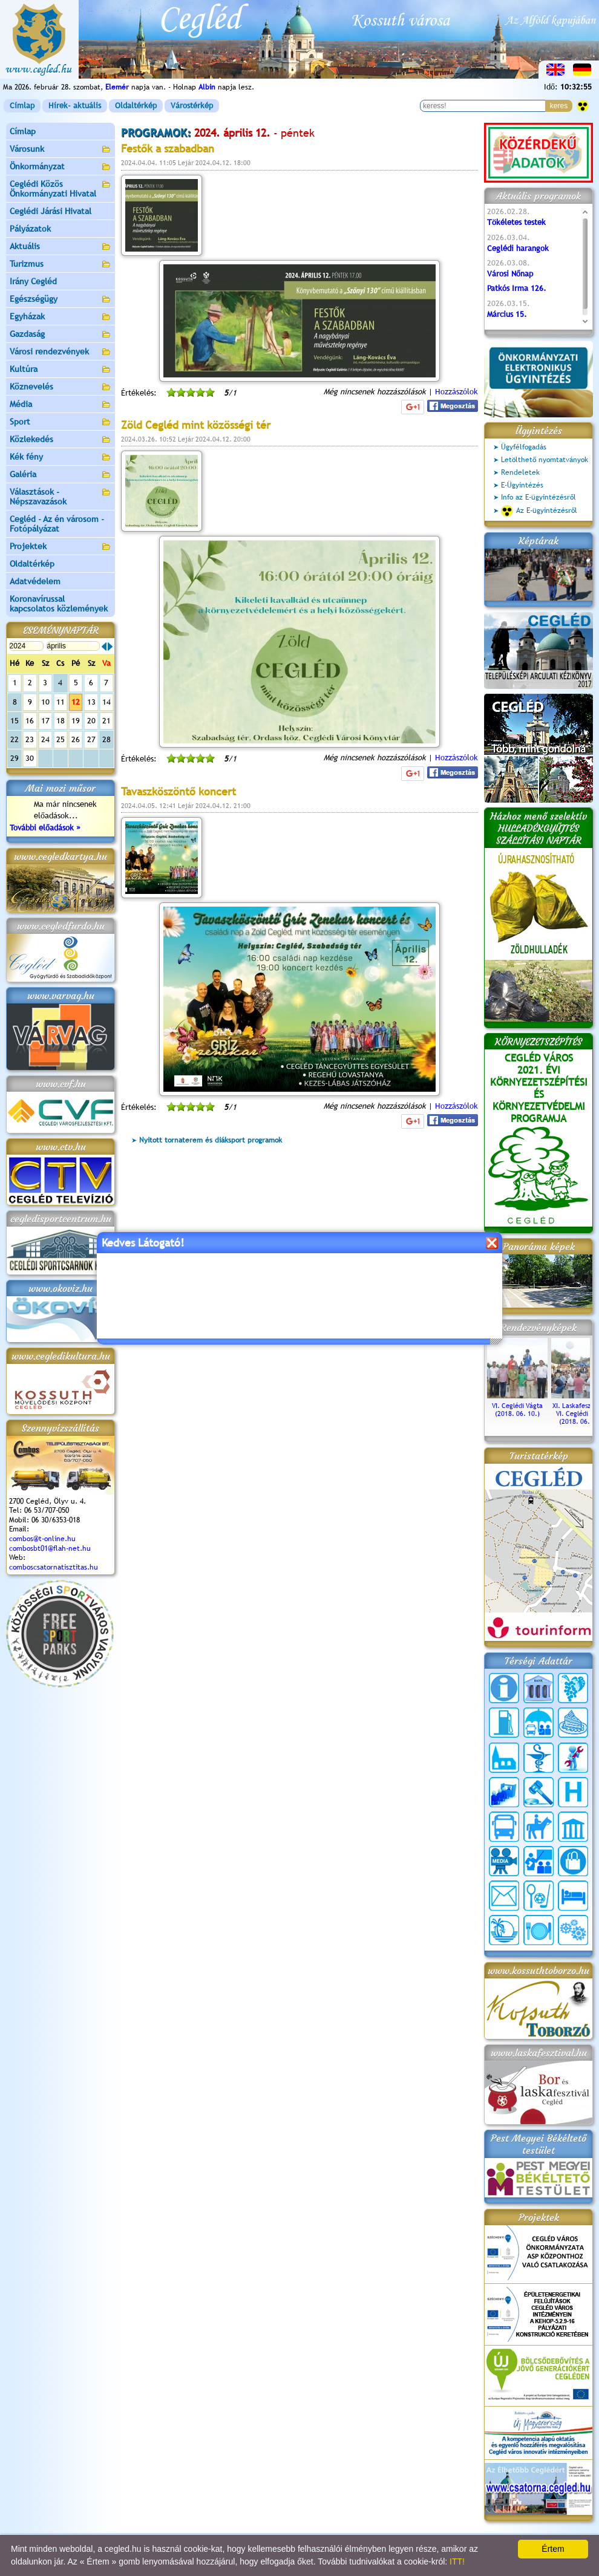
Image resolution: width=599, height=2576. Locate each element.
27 (91, 739)
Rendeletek (520, 472)
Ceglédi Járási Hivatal (50, 211)
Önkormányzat (60, 167)
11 (60, 701)
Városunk (60, 149)
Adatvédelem (35, 581)
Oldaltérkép (136, 105)
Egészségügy (60, 299)
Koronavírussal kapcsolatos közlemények (59, 603)
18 (60, 720)
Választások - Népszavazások (60, 496)
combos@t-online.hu (42, 1538)
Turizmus (60, 264)
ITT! (457, 2561)
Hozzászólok (456, 391)
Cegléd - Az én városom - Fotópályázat (57, 523)
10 (45, 701)
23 (29, 739)
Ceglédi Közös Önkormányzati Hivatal (60, 188)
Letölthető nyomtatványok (544, 459)
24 (45, 739)
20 (91, 720)
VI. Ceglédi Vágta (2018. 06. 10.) (517, 1405)
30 (29, 758)
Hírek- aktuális (74, 105)
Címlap (22, 105)
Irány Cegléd (33, 281)
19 (75, 720)
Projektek (60, 547)
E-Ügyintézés (522, 485)
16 (29, 720)
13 (91, 701)
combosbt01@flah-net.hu (50, 1548)
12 (75, 701)
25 (60, 739)
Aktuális (60, 247)
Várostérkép (192, 105)
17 (45, 720)
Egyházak (60, 317)
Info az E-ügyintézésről (538, 497)
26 (75, 739)
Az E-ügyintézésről (539, 511)
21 (106, 720)
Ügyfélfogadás (523, 447)
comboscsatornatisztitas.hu (53, 1567)
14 (106, 701)
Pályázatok (30, 228)
